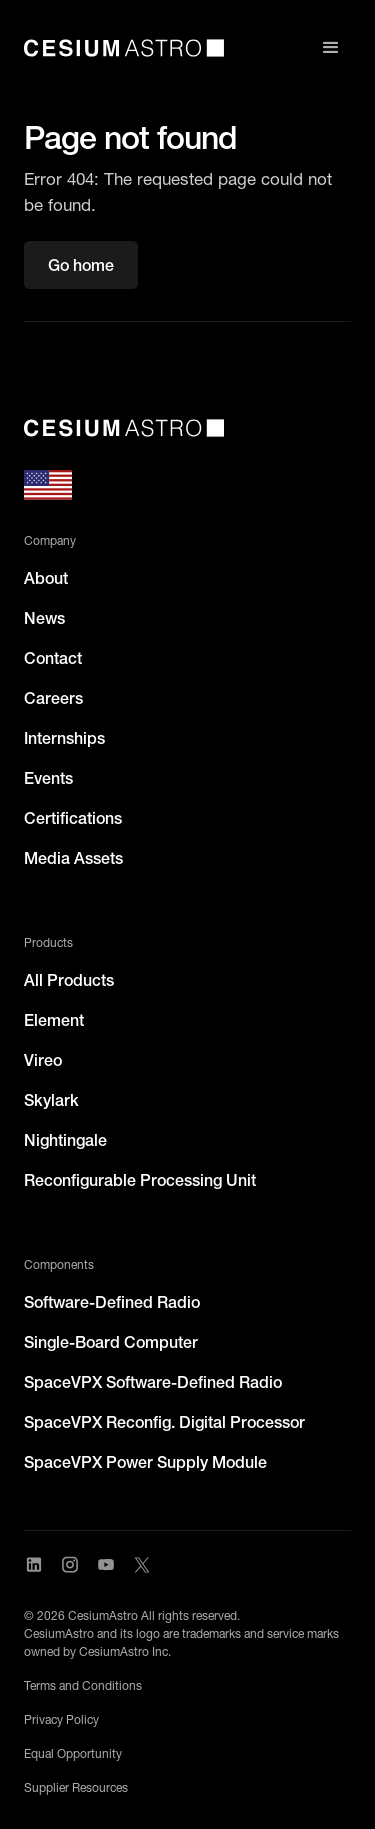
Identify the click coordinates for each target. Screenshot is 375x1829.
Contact (53, 658)
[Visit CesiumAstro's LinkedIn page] (34, 1565)
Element (54, 1020)
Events (48, 778)
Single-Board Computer (111, 1342)
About (46, 578)
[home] (124, 48)
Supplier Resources (76, 1787)
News (44, 618)
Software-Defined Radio (112, 1302)
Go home (81, 265)
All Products (69, 980)
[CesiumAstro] (124, 428)
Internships (64, 738)
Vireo (43, 1060)
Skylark (51, 1100)
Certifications (73, 818)
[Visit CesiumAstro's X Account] (142, 1565)
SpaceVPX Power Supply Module (145, 1462)
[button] (331, 48)
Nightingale (65, 1140)
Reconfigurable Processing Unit (140, 1180)
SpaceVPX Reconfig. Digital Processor (164, 1422)
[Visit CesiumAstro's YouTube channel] (106, 1565)
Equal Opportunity (73, 1753)
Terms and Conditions (83, 1685)
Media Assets (73, 858)
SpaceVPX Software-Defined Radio (153, 1382)
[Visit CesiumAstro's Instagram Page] (70, 1565)
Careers (53, 698)
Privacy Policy (61, 1719)
